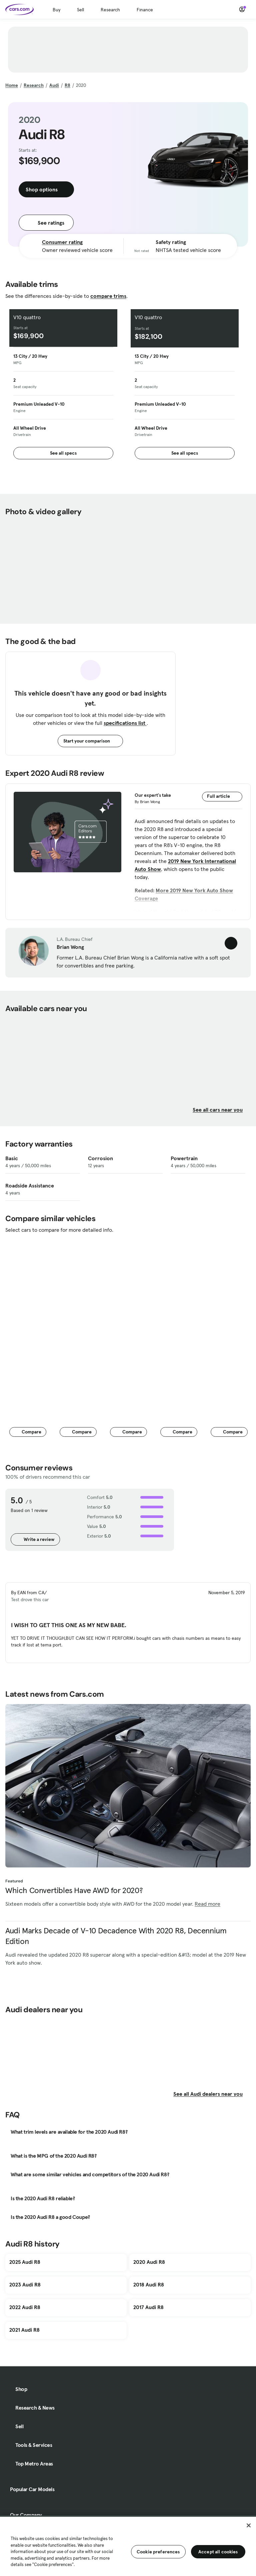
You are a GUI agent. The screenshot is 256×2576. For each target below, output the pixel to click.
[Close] (248, 2525)
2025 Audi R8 (24, 2261)
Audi (54, 85)
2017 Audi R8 (148, 2307)
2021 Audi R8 (24, 2329)
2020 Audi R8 (149, 2261)
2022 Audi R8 (24, 2307)
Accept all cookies (218, 2552)
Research (110, 10)
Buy (56, 10)
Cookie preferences (158, 2552)
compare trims (108, 296)
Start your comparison (90, 741)
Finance (145, 10)
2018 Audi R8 (148, 2284)
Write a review (35, 1539)
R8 (67, 85)
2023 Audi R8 (25, 2284)
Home (11, 85)
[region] (128, 2545)
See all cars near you (222, 1109)
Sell (80, 10)
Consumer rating (62, 242)
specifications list (125, 723)
